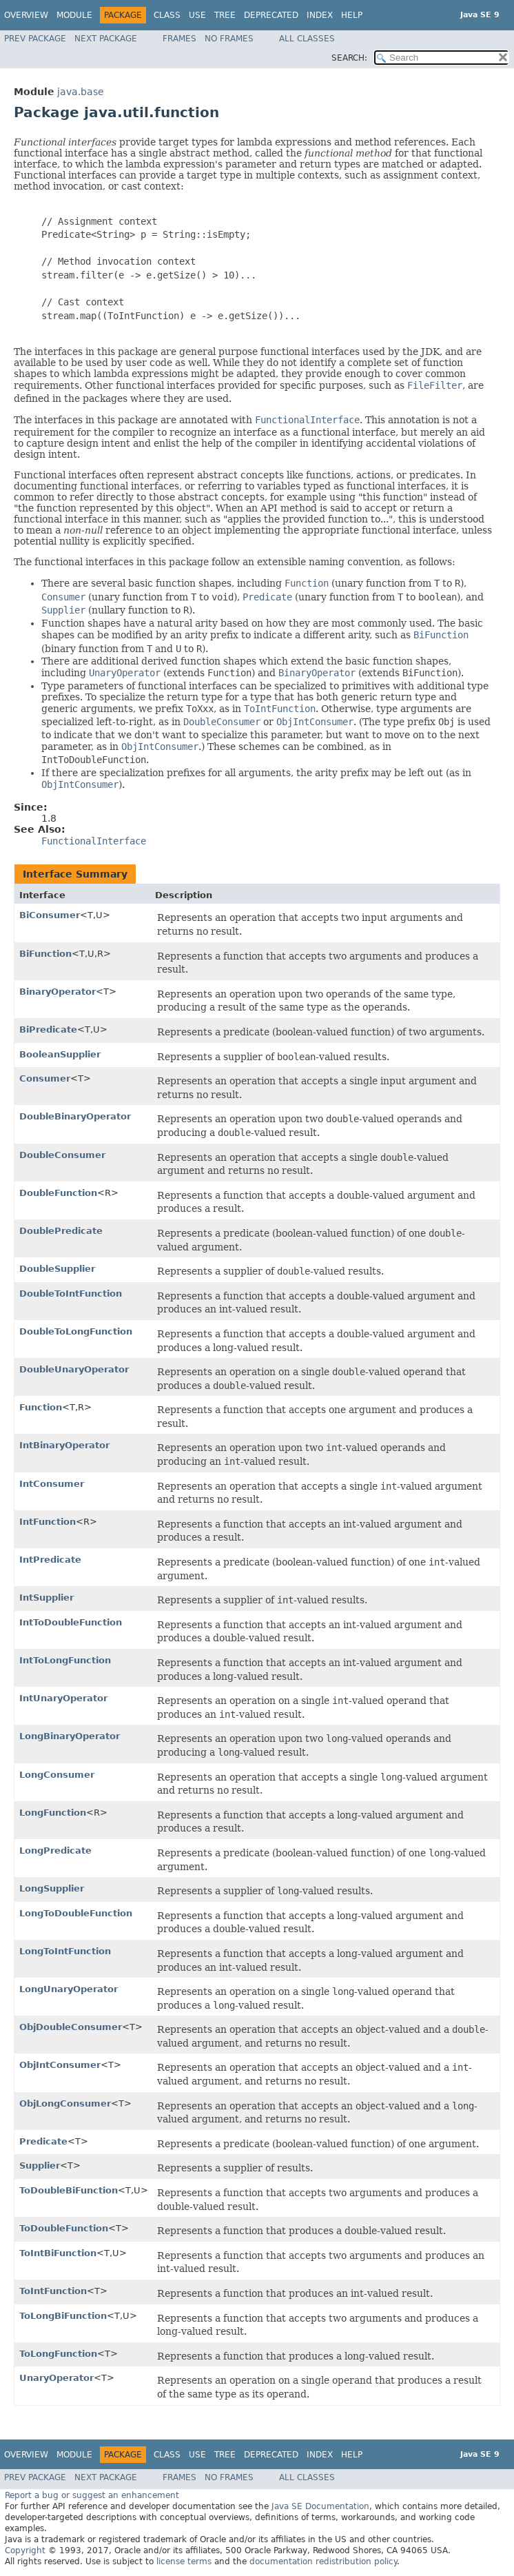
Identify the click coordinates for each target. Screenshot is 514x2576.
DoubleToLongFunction (75, 1331)
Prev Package (35, 38)
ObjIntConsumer (60, 2065)
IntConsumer (51, 1484)
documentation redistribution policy (323, 2561)
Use (197, 15)
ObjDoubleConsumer (70, 2027)
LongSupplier (51, 1888)
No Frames (229, 38)
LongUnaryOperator (68, 1989)
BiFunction (45, 954)
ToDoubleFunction (63, 2228)
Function (40, 1407)
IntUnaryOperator (63, 1698)
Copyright (25, 2550)
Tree (225, 15)
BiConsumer (49, 915)
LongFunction (52, 1812)
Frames (179, 38)
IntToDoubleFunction (70, 1622)
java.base (80, 91)
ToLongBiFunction (63, 2316)
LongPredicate (55, 1850)
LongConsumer (56, 1774)
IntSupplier (46, 1597)
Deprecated (271, 15)
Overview (26, 15)
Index (320, 15)
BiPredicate (48, 1029)
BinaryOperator (57, 991)
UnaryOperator (56, 2378)
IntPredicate (50, 1559)
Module (74, 15)
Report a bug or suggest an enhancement (92, 2495)
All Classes (307, 38)
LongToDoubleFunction (75, 1913)
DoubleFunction (58, 1193)
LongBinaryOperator (69, 1736)
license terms (184, 2561)
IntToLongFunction (65, 1660)
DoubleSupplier (57, 1269)
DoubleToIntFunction (70, 1293)
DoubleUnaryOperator (74, 1369)
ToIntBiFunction (57, 2253)
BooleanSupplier (60, 1054)
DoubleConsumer (62, 1155)
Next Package (105, 38)
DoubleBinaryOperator (75, 1116)
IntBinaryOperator (64, 1445)
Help (351, 15)
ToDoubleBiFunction (68, 2190)
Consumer (44, 1078)
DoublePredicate (61, 1231)
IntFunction (47, 1522)
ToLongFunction (58, 2354)
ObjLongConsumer (65, 2103)
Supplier (39, 2165)
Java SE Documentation (320, 2506)
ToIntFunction (53, 2291)
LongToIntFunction (65, 1951)
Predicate (43, 2141)
